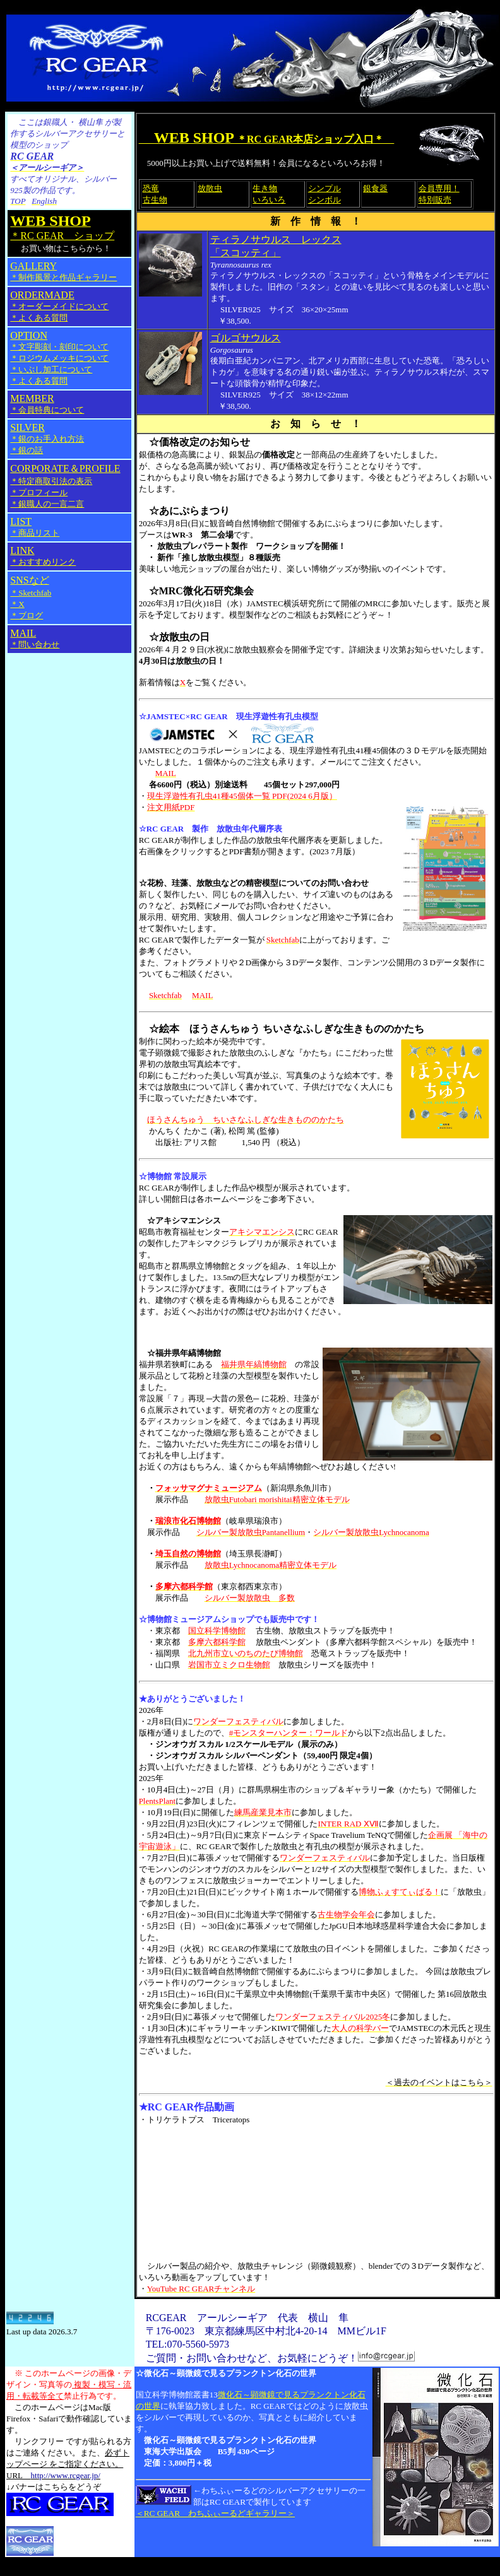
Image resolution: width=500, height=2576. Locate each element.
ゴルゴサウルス (245, 337)
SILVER (27, 427)
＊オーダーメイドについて (59, 306)
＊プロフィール (39, 492)
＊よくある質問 (39, 317)
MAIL (34, 638)
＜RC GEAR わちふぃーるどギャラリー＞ (215, 2513)
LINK (43, 556)
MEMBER (47, 404)
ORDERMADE (42, 295)
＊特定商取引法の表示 (51, 481)
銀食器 (375, 188)
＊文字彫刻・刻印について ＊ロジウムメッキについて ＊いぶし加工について (59, 358)
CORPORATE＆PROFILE (65, 468)
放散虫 (210, 188)
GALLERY (63, 271)
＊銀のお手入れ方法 (47, 439)
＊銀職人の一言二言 (47, 504)
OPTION (28, 335)
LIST (34, 527)
